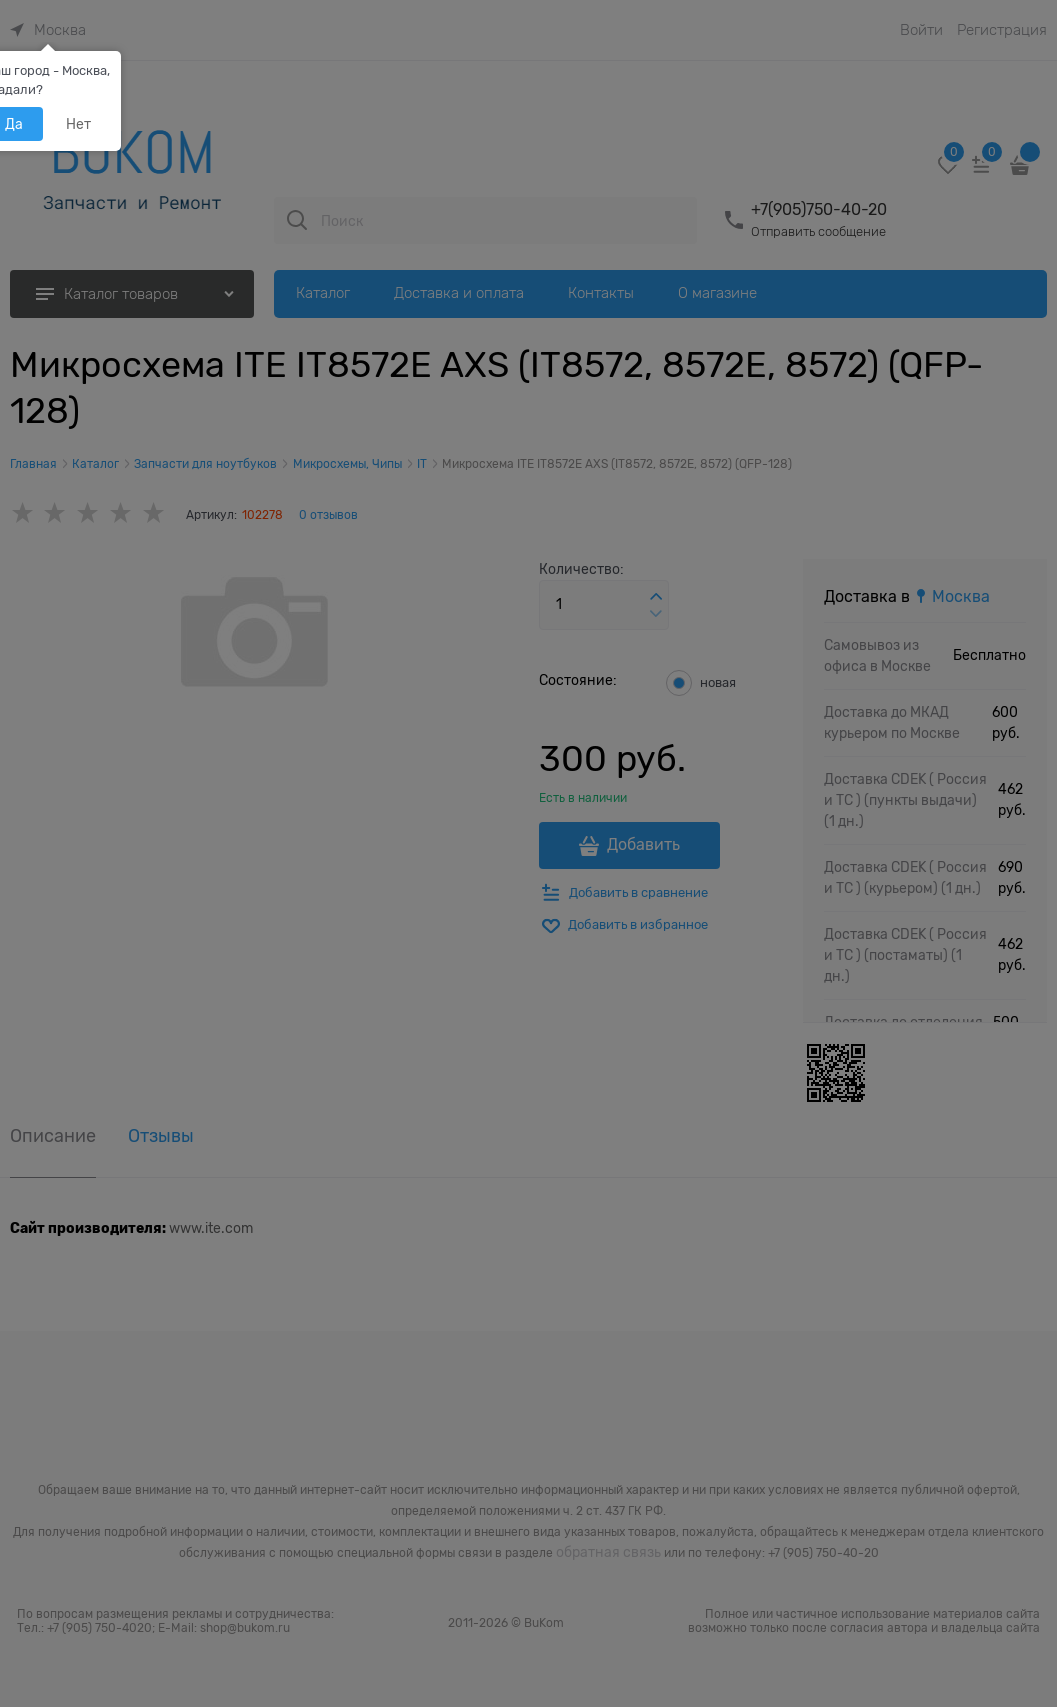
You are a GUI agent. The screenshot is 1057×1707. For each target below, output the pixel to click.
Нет (78, 124)
